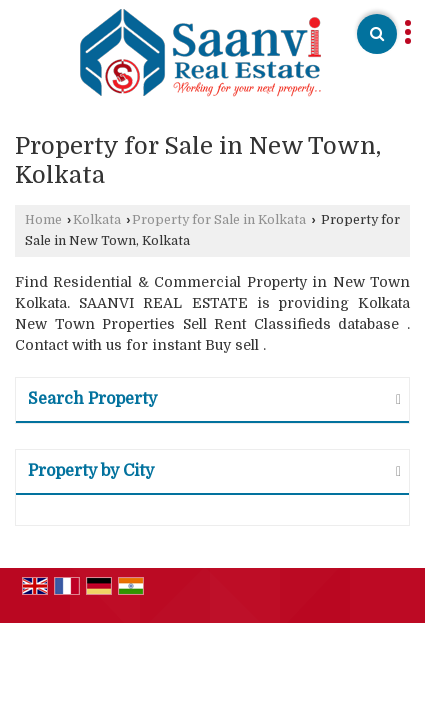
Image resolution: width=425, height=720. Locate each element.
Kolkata (97, 220)
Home (43, 220)
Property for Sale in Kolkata (219, 220)
